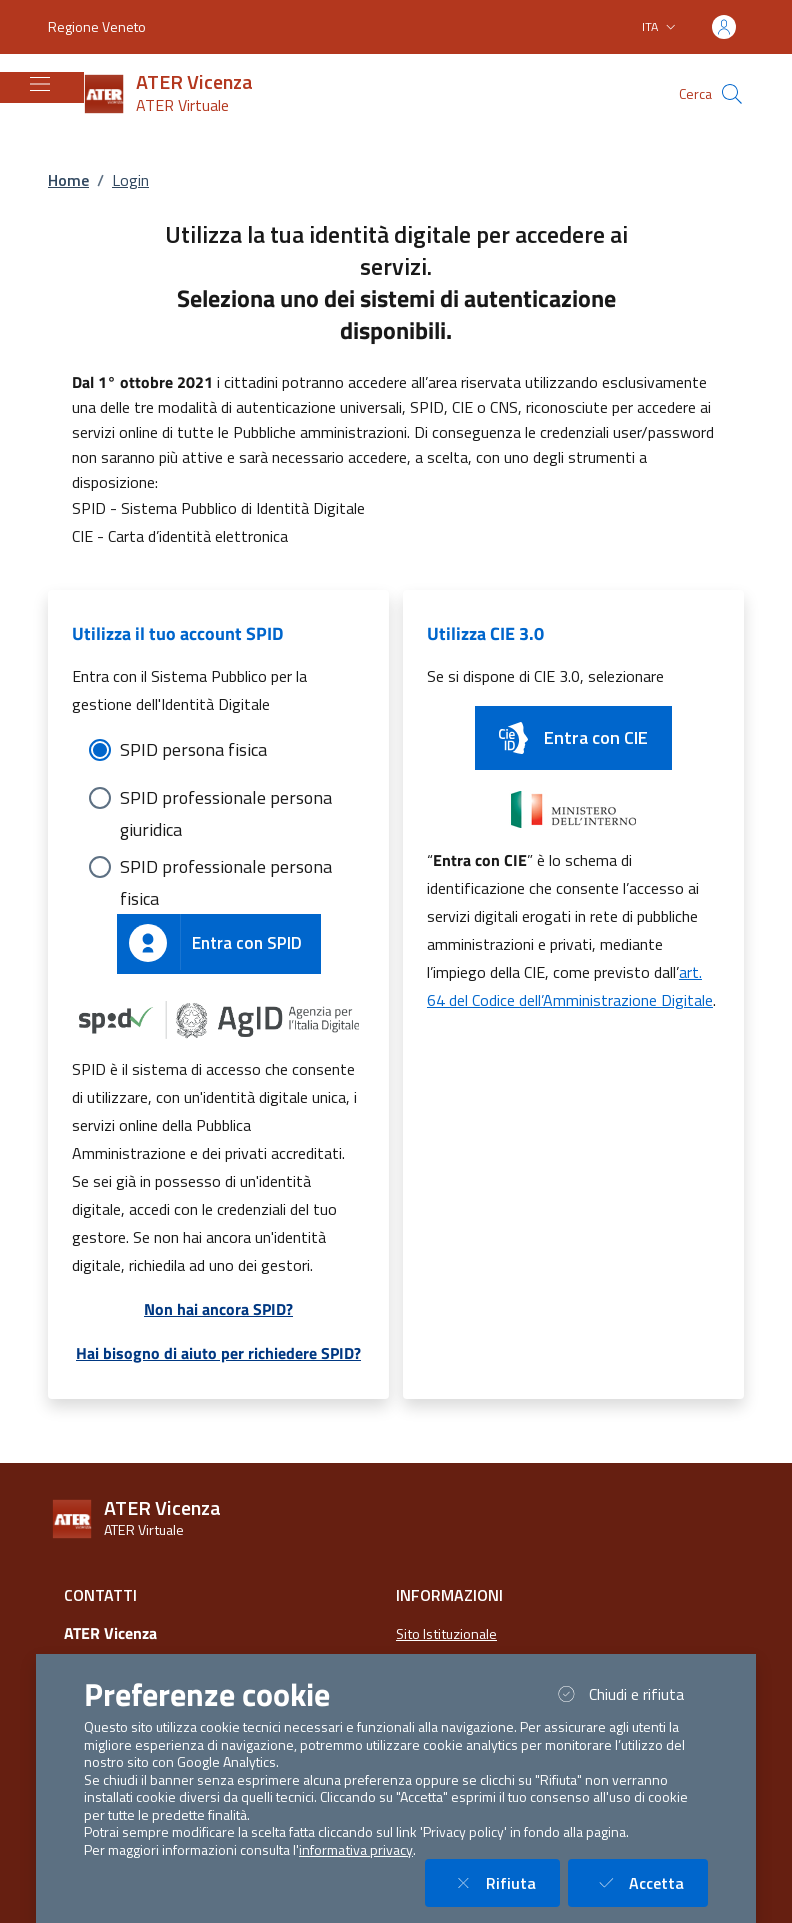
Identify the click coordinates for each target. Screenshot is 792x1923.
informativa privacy (356, 1850)
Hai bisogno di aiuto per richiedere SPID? (218, 1353)
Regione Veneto (97, 26)
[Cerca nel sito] (732, 94)
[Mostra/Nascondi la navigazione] (40, 84)
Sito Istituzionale (446, 1634)
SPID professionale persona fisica (226, 868)
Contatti (100, 1595)
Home (68, 180)
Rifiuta (504, 1882)
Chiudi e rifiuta (630, 1693)
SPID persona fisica (193, 749)
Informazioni (449, 1595)
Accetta (650, 1882)
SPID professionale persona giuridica (226, 799)
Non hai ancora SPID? (218, 1309)
